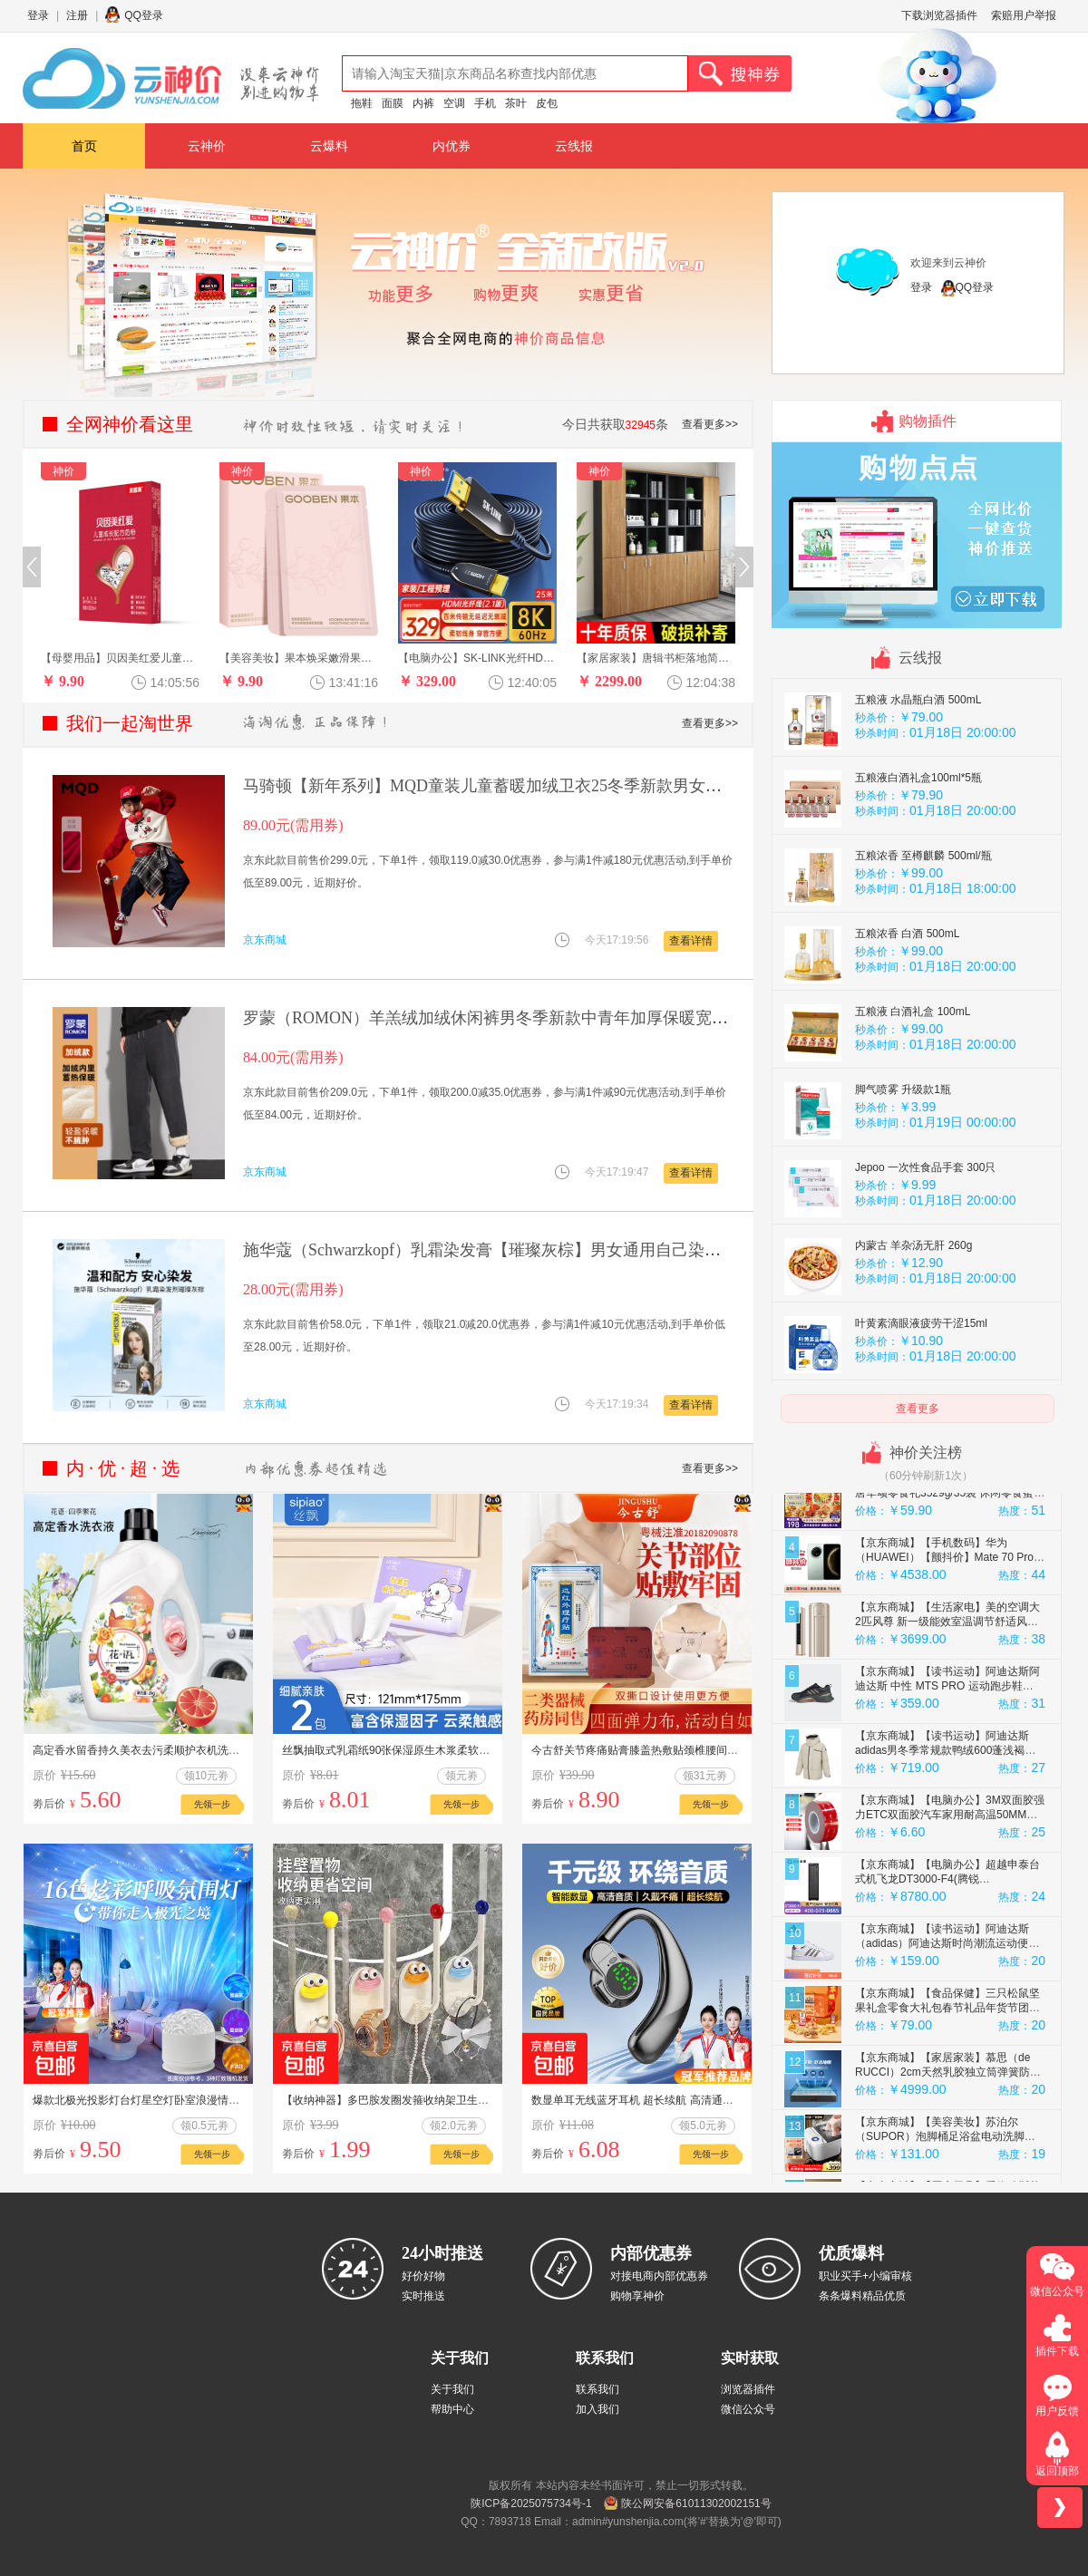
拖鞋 (362, 103)
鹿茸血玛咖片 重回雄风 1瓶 (920, 687)
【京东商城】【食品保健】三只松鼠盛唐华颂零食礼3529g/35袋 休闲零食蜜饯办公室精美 (949, 1558)
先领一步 (212, 1804)
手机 (485, 103)
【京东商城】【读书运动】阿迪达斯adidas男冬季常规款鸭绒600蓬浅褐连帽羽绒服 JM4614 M (945, 1815)
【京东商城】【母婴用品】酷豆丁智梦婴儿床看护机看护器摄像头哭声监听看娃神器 (947, 1494)
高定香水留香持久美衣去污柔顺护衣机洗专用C (145, 1750)
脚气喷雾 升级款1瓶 (903, 1154)
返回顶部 (1057, 2471)
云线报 (574, 146)
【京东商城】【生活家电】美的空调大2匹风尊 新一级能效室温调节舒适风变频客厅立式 (947, 1687)
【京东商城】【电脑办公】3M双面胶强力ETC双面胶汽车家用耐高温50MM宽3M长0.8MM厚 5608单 (949, 1880)
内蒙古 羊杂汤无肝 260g (913, 1310)
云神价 (207, 146)
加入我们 (597, 2409)
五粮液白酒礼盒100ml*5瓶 (918, 843)
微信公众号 (748, 2409)
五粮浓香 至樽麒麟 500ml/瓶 (923, 921)
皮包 (547, 103)
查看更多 (917, 1408)
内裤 (423, 103)
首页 (84, 146)
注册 (77, 15)
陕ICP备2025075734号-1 (531, 2503)
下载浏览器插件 (939, 15)
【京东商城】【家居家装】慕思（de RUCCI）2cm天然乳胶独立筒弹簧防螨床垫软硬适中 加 (948, 2137)
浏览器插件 (748, 2389)
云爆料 (329, 146)
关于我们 (452, 2389)
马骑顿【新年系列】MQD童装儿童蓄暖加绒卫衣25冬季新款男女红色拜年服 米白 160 (547, 786)
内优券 (451, 146)
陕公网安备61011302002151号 (696, 2503)
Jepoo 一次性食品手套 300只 (925, 1232)
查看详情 (691, 941)
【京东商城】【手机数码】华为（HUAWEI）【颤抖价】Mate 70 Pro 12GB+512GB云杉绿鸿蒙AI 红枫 (944, 1622)
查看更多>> (710, 424)
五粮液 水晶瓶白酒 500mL (918, 765)
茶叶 (516, 103)
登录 (38, 15)
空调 (454, 103)
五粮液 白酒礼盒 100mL (912, 1076)
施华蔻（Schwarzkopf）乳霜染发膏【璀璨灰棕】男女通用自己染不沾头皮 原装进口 (541, 1250)
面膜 (392, 103)
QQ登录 (143, 15)
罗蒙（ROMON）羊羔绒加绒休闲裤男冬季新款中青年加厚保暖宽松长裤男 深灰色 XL (549, 1018)
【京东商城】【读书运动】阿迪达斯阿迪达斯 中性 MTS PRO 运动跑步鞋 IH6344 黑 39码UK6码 (947, 1751)
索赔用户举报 (1023, 15)
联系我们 (597, 2389)
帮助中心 (452, 2409)
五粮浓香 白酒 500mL (907, 999)
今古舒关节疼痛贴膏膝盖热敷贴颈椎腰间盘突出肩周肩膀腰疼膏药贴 (694, 1750)
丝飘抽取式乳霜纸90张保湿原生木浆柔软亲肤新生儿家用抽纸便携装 (445, 1750)
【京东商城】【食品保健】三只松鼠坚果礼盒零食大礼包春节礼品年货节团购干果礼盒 (947, 2073)
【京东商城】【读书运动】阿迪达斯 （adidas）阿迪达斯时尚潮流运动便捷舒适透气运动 (947, 2008)
